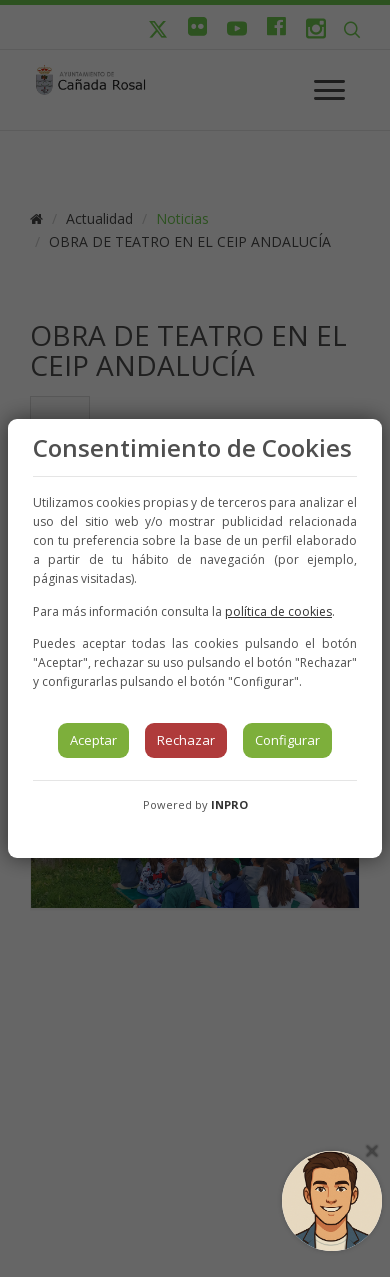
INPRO (229, 804)
